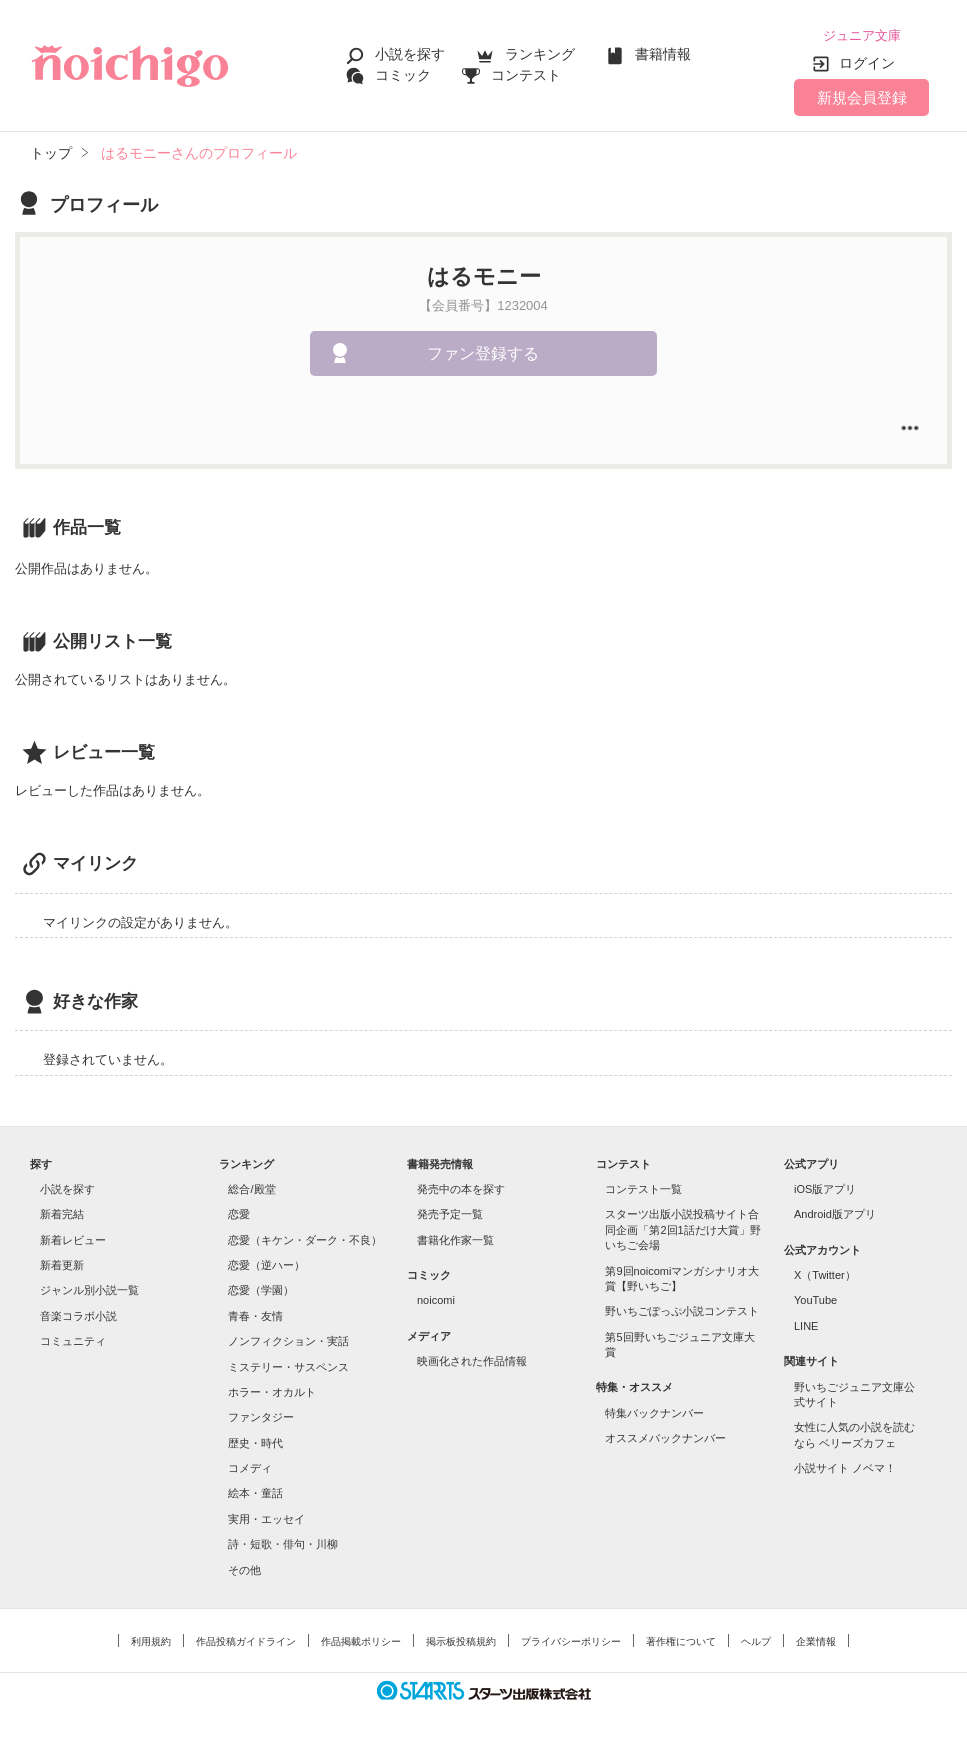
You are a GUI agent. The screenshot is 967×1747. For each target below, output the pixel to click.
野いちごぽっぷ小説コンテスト (682, 1306)
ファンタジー (261, 1413)
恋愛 (239, 1210)
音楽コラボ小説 (78, 1311)
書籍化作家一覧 (455, 1235)
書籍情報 (663, 52)
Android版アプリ (835, 1210)
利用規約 (151, 1636)
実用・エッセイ (266, 1514)
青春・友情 (255, 1311)
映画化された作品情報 (472, 1356)
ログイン (867, 59)
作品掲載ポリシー (361, 1636)
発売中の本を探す (461, 1184)
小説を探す (410, 52)
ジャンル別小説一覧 (89, 1286)
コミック (403, 72)
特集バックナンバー (654, 1408)
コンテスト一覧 (643, 1184)
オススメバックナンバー (665, 1433)
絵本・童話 (255, 1489)
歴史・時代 (255, 1438)
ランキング (540, 52)
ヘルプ (756, 1636)
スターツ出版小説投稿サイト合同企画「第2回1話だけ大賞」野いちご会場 (682, 1225)
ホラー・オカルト (272, 1387)
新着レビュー (73, 1235)
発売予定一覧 (450, 1210)
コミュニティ (73, 1336)
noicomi (436, 1296)
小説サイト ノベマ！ (845, 1463)
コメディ (250, 1463)
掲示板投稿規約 (461, 1636)
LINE (806, 1321)
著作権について (681, 1636)
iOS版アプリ (825, 1184)
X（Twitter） (825, 1270)
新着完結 (62, 1210)
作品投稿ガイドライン (246, 1636)
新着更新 (62, 1260)
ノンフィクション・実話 (288, 1336)
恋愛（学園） (261, 1286)
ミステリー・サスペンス (288, 1362)
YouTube (815, 1296)
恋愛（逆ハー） (266, 1260)
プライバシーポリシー (571, 1636)
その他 (244, 1565)
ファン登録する (483, 348)
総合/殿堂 (251, 1184)
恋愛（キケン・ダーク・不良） (305, 1235)
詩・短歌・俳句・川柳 (283, 1539)
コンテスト (526, 72)
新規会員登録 (862, 92)
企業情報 (816, 1636)
